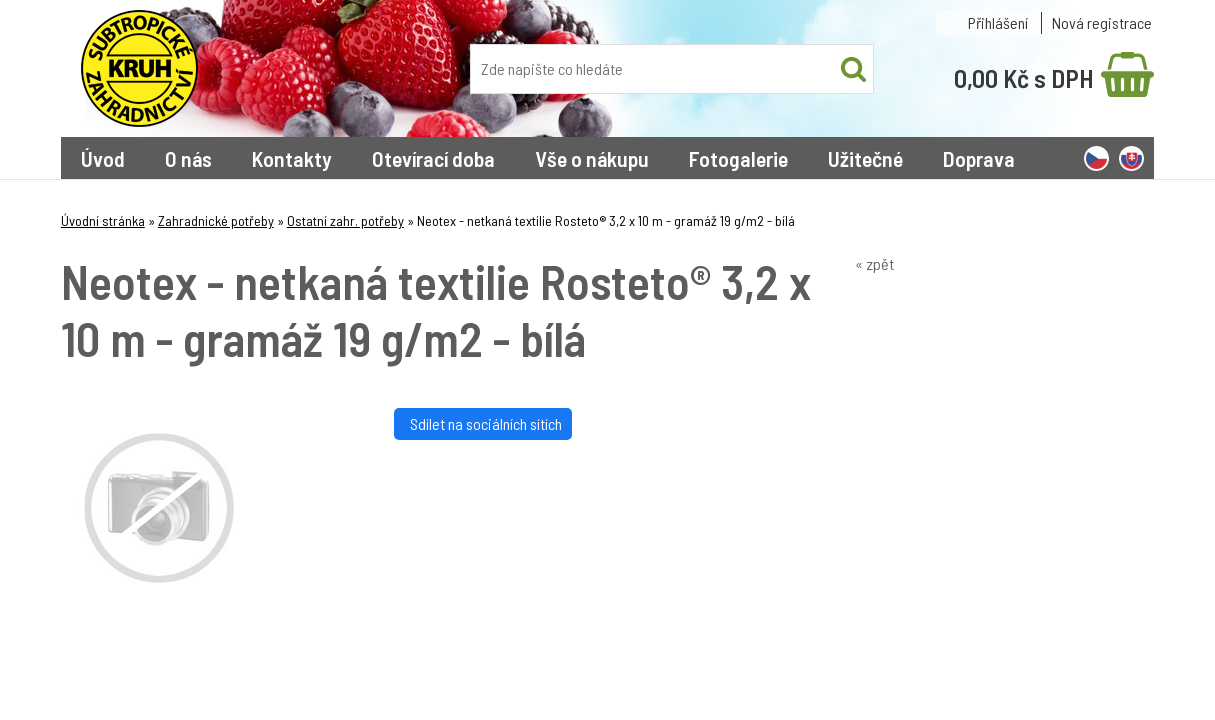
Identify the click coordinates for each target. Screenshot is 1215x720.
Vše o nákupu (592, 158)
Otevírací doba (433, 158)
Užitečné (865, 158)
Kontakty (292, 158)
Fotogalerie (738, 158)
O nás (188, 158)
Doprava (979, 158)
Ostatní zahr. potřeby (345, 220)
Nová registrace (1102, 22)
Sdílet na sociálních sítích (483, 423)
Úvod (103, 158)
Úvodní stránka (103, 220)
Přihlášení (998, 22)
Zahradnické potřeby (216, 220)
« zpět (874, 263)
